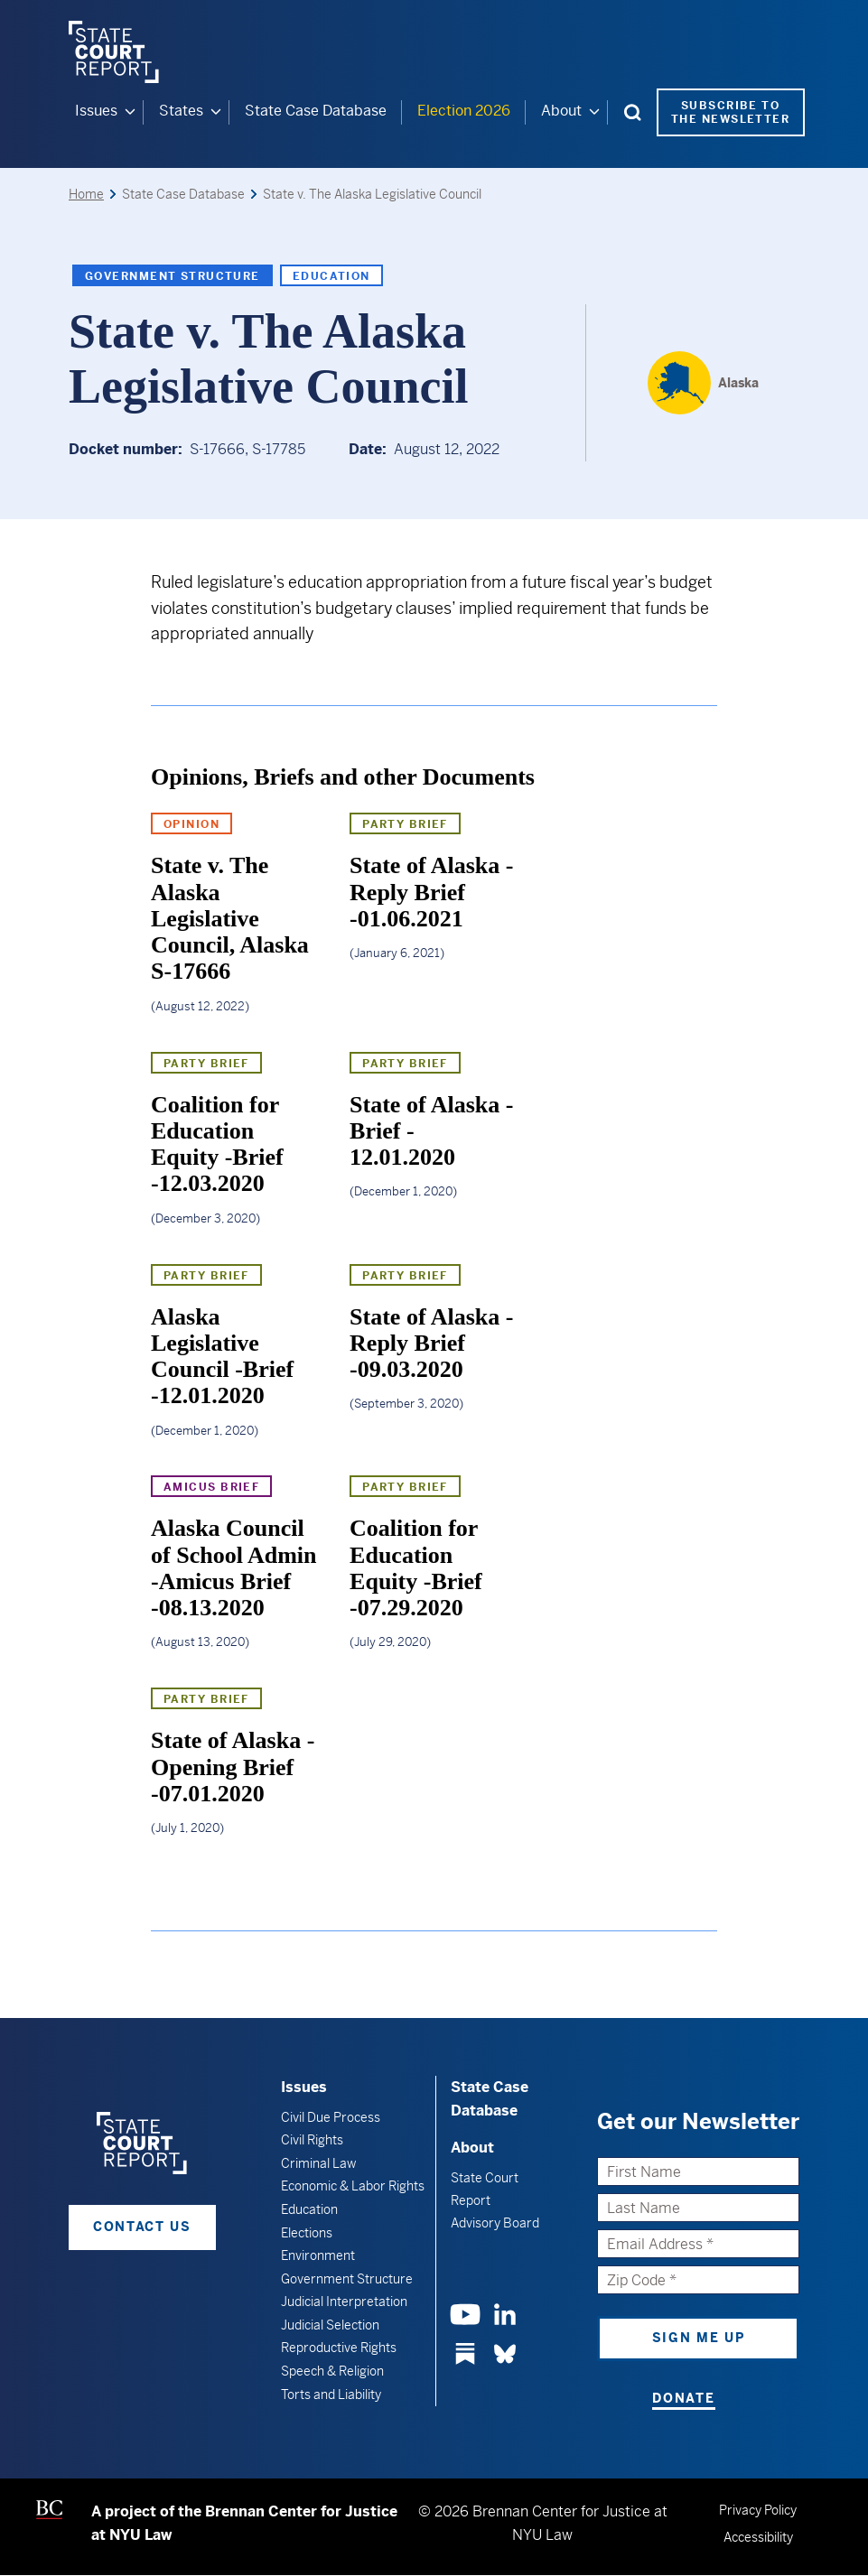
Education (331, 275)
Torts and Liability (331, 2393)
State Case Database (316, 110)
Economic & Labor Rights (353, 2186)
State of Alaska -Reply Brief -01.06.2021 (431, 892)
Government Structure (172, 275)
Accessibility (758, 2537)
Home (86, 194)
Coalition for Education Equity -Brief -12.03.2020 (217, 1143)
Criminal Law (318, 2162)
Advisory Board (495, 2222)
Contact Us (142, 2226)
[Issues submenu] (130, 112)
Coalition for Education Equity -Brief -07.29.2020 (416, 1568)
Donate (683, 2397)
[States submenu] (215, 112)
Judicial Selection (330, 2325)
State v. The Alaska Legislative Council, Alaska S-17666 (230, 918)
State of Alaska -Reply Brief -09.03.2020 (431, 1342)
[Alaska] (703, 382)
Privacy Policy (758, 2510)
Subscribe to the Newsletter (730, 112)
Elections (306, 2232)
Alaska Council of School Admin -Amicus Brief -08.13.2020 (234, 1568)
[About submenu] (594, 112)
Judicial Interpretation (344, 2301)
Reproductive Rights (339, 2347)
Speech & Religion (332, 2371)
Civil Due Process (330, 2116)
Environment (318, 2255)
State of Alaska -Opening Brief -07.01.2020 (232, 1767)
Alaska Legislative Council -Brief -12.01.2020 (222, 1356)
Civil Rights (312, 2140)
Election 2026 (463, 110)
